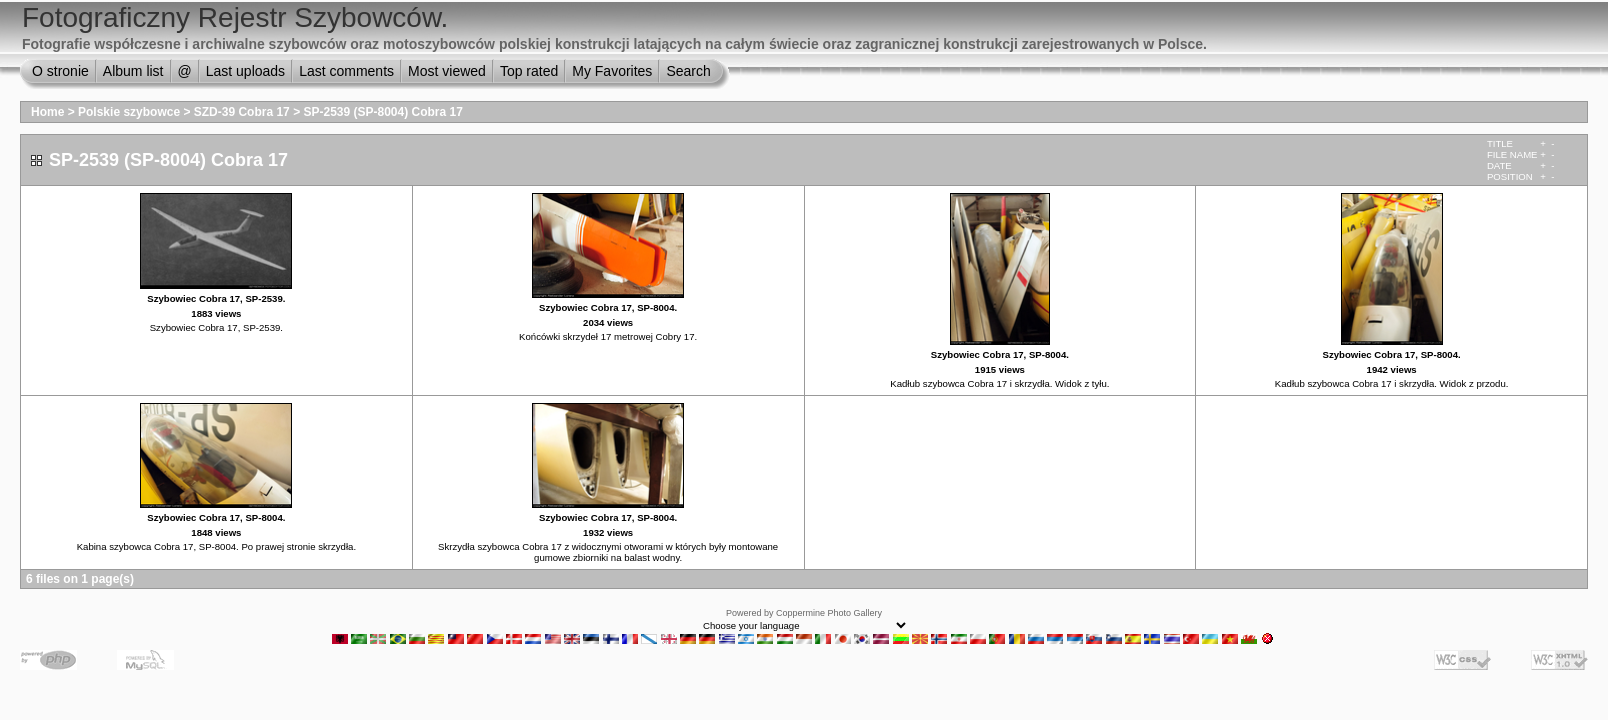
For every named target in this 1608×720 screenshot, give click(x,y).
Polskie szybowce (129, 112)
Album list (133, 71)
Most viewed (447, 71)
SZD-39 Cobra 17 (242, 112)
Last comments (346, 71)
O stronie (60, 71)
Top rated (529, 71)
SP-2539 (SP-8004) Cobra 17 (382, 112)
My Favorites (612, 71)
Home (47, 112)
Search (688, 71)
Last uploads (245, 71)
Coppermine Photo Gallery (829, 613)
